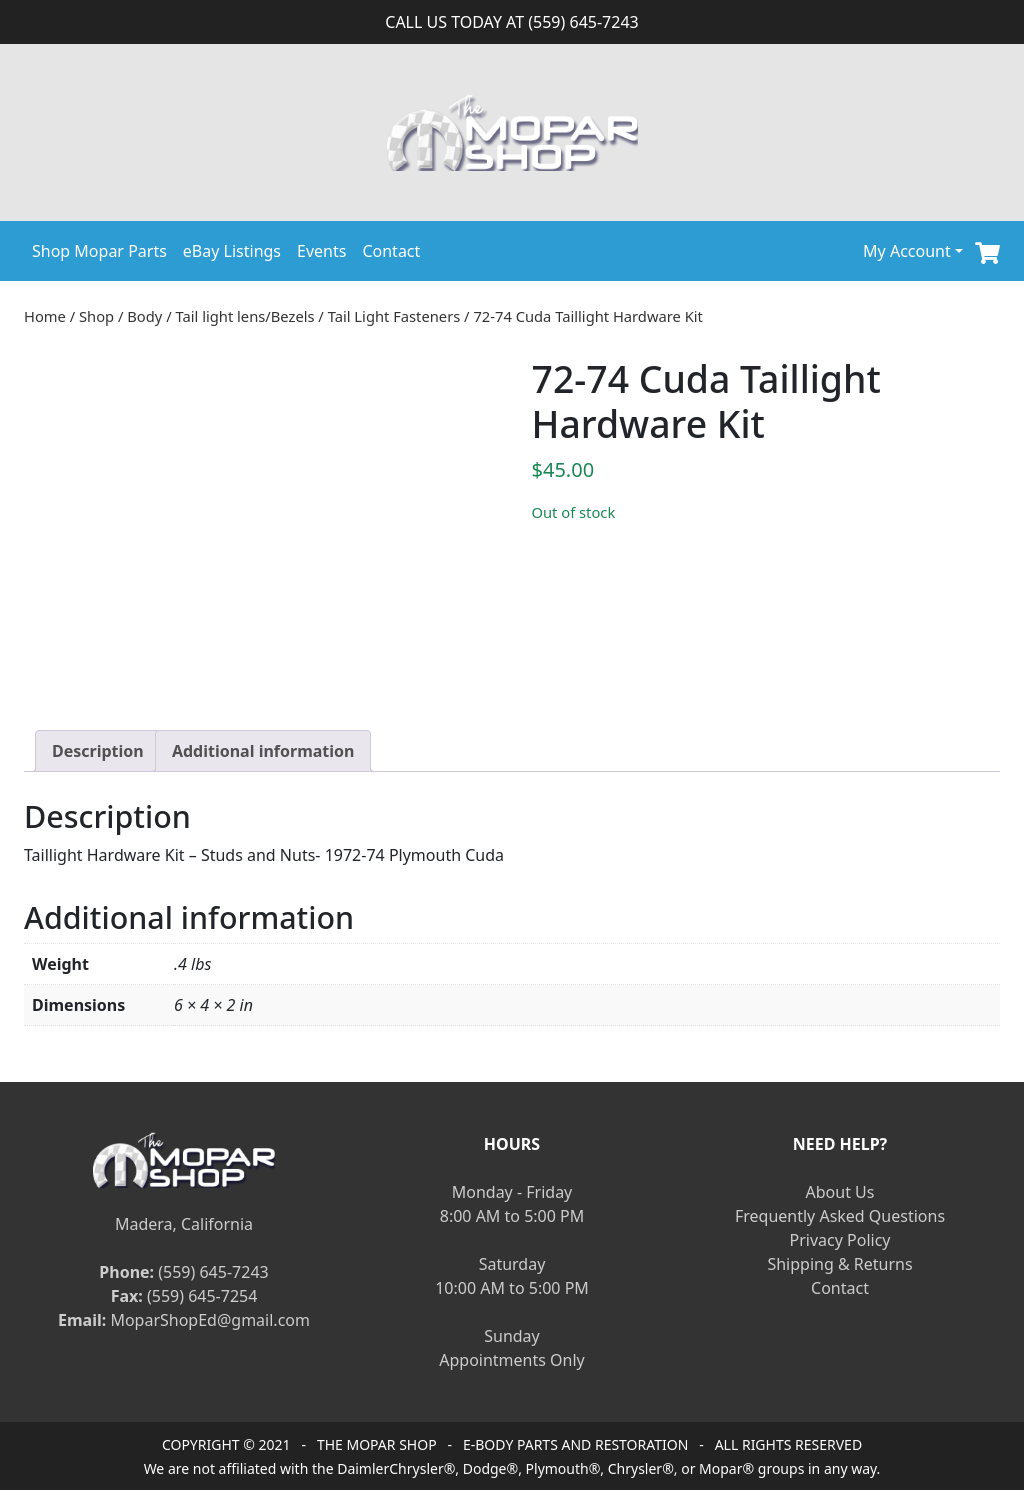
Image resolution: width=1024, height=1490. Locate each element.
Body (144, 316)
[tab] (98, 751)
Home (45, 316)
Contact (391, 251)
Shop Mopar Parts (99, 251)
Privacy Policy (840, 1240)
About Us (840, 1192)
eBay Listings (232, 251)
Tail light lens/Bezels (244, 316)
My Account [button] (907, 251)
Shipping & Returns (839, 1264)
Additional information (263, 751)
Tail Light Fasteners (394, 316)
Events (321, 251)
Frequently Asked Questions (840, 1216)
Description (98, 751)
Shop (96, 316)
